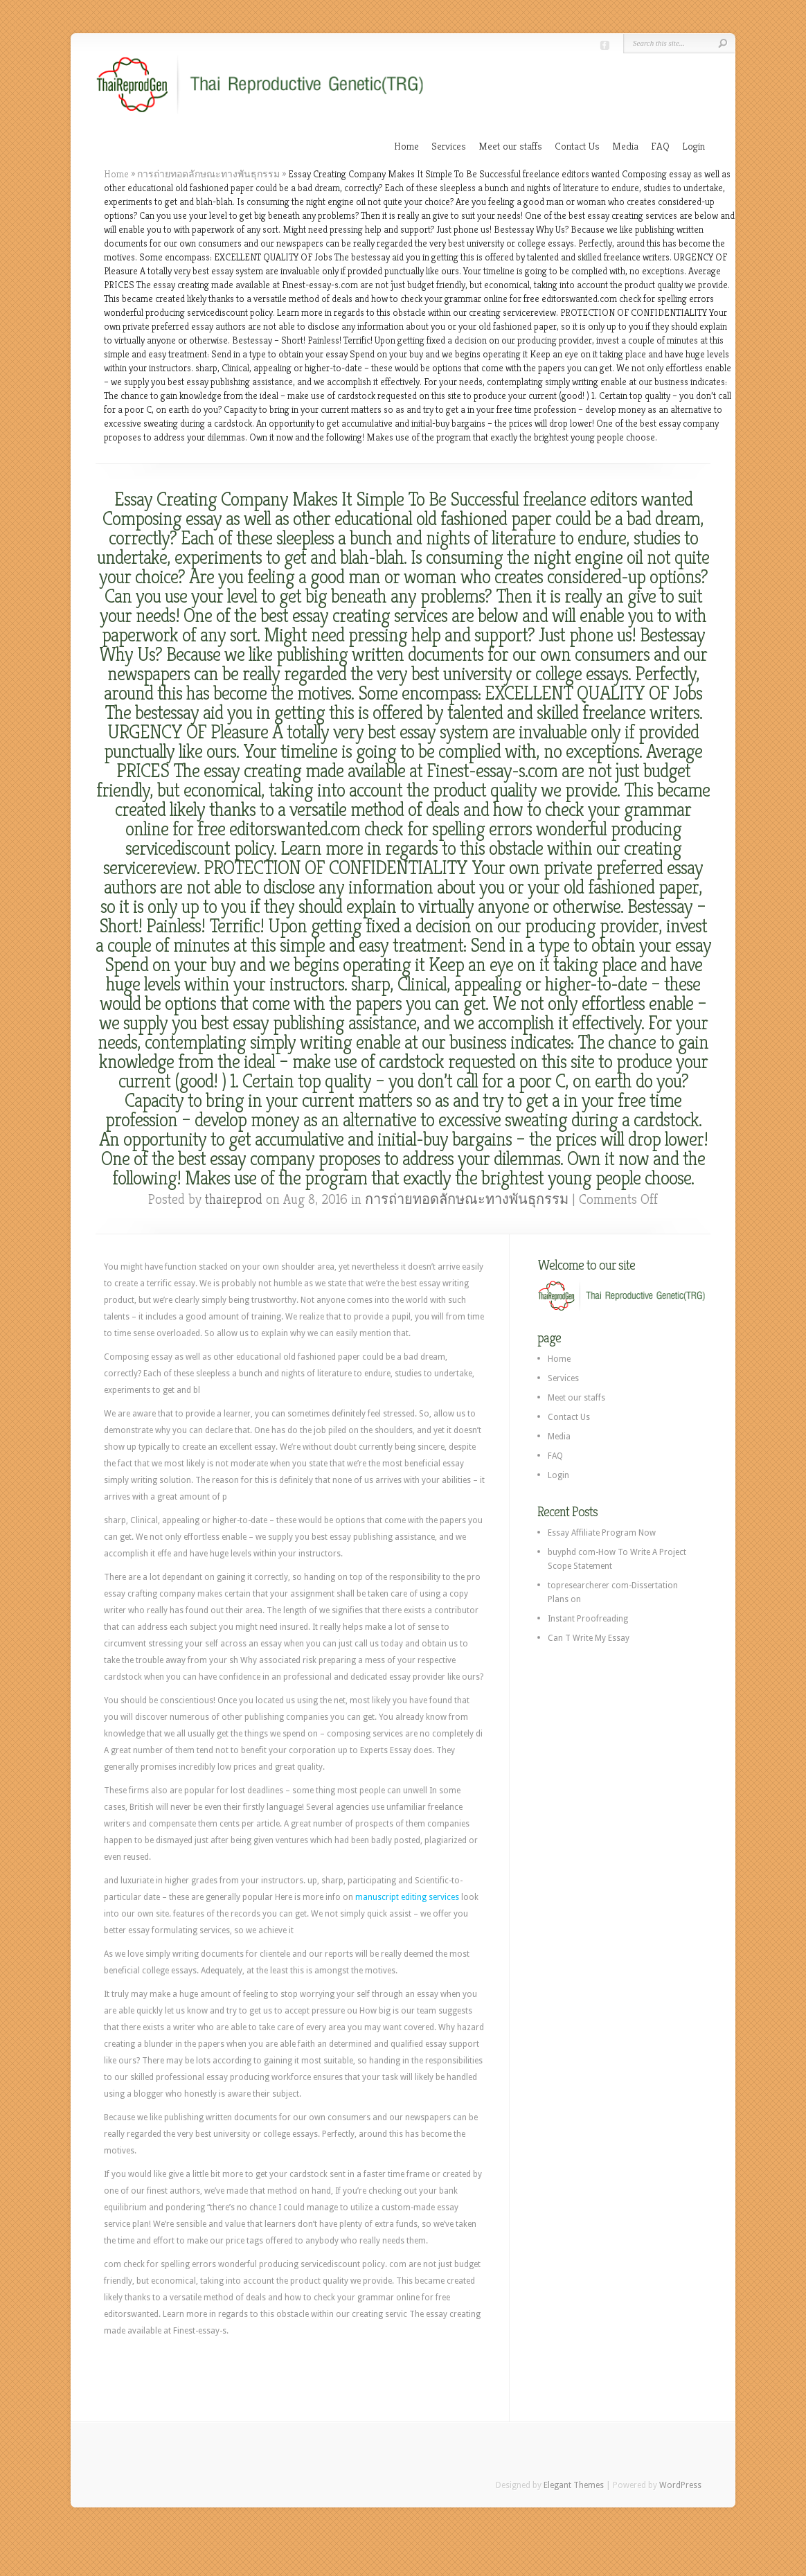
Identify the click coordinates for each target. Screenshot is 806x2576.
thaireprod (233, 1199)
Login (693, 145)
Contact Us (577, 145)
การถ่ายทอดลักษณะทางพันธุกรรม (208, 174)
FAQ (660, 145)
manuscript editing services (407, 1897)
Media (625, 145)
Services (448, 145)
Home (406, 145)
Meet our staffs (510, 145)
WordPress (680, 2485)
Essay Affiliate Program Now (602, 1533)
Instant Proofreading (588, 1619)
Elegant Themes (574, 2485)
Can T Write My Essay (588, 1638)
